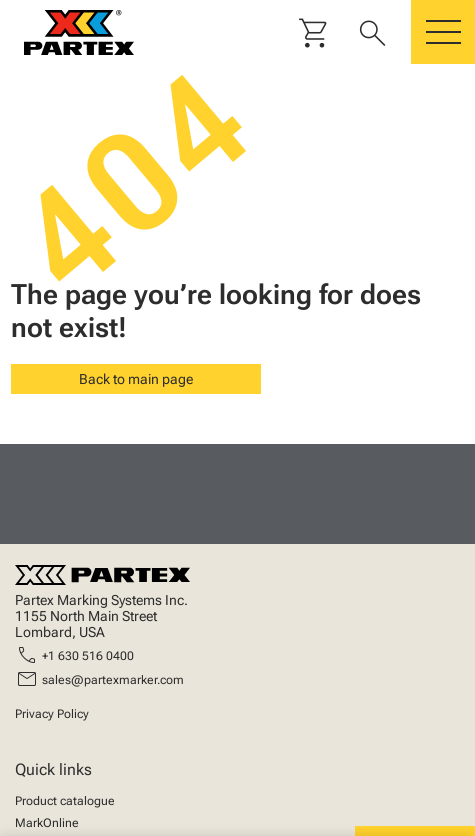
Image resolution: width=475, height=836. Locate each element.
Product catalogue (65, 801)
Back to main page (136, 379)
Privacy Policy (52, 714)
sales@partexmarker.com (113, 680)
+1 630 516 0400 (88, 656)
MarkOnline (47, 823)
